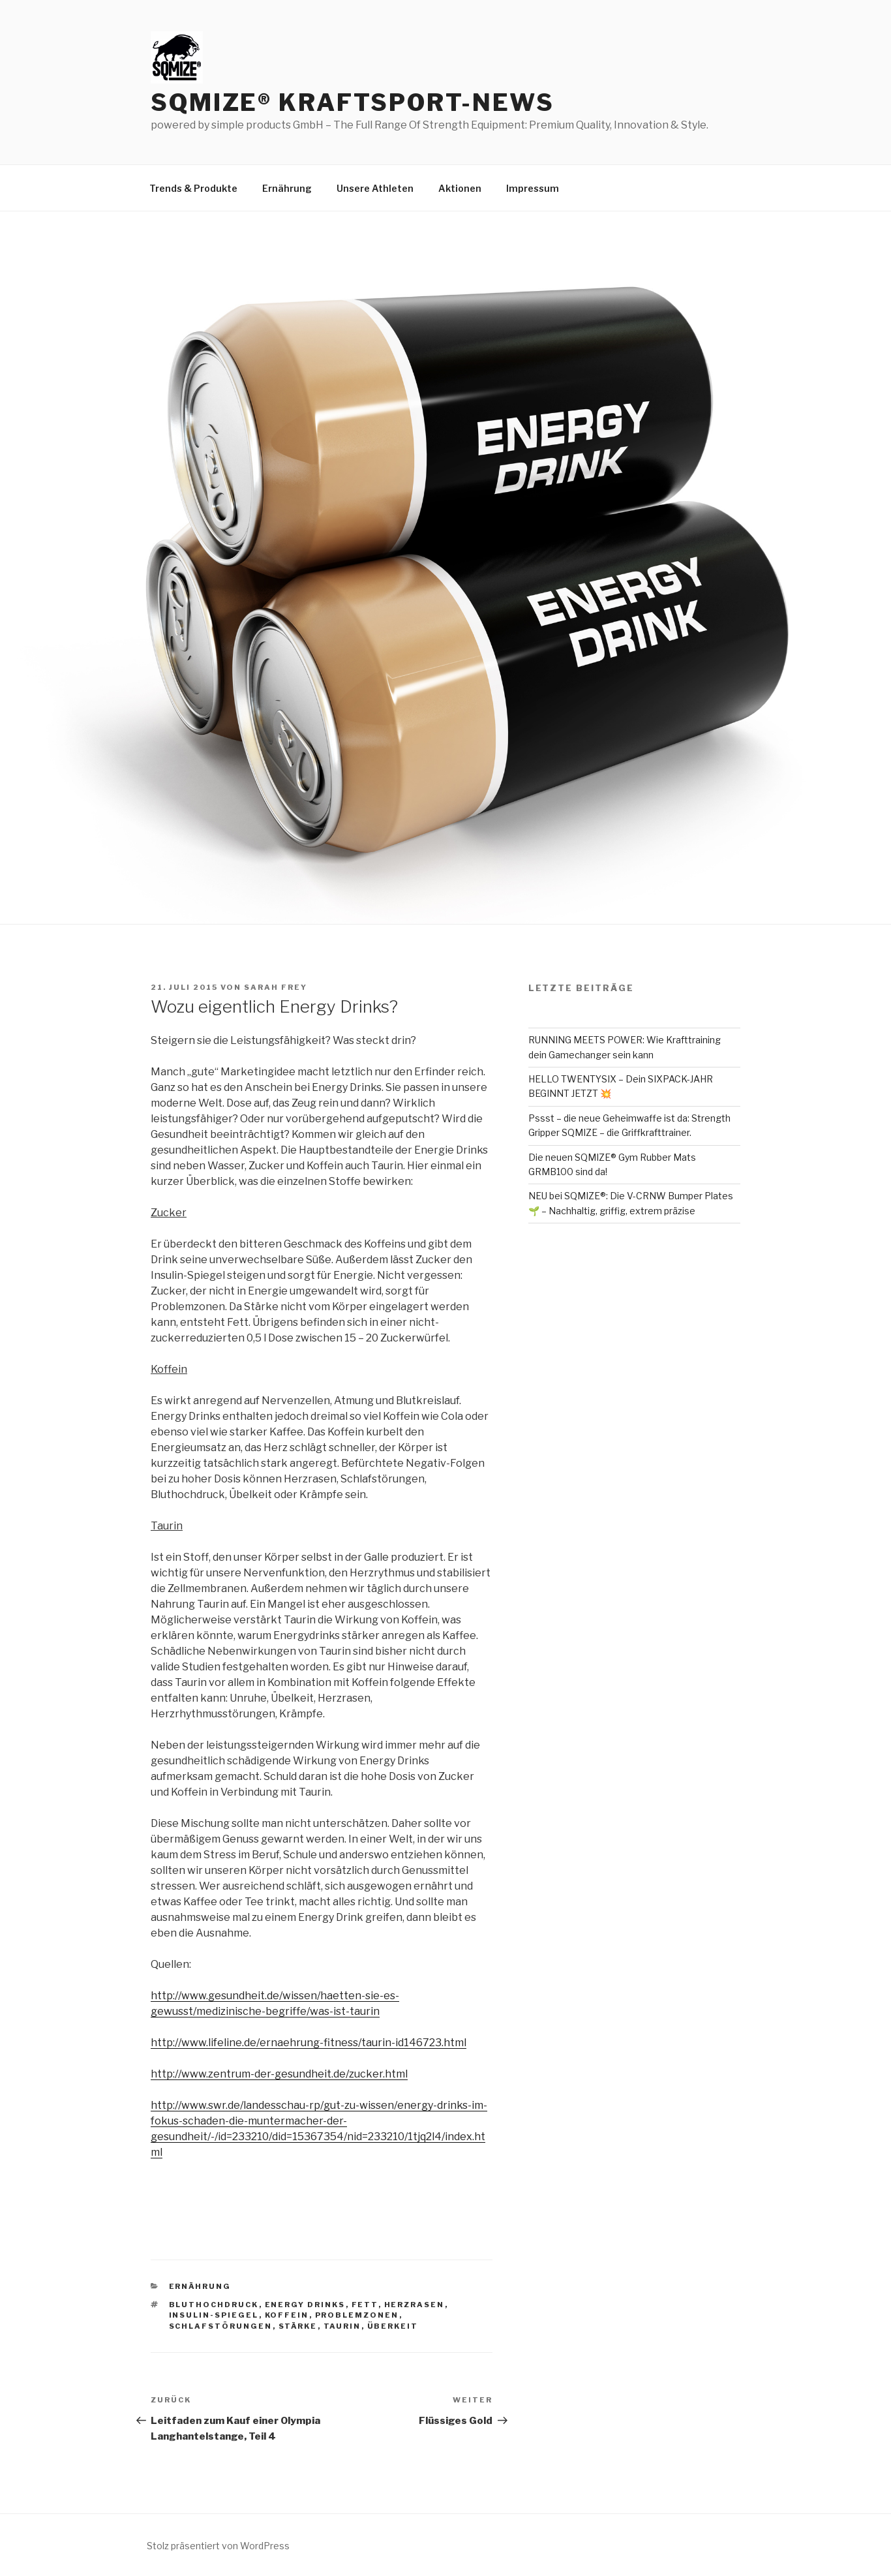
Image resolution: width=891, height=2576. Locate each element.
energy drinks (305, 2304)
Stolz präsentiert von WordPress (218, 2545)
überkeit (393, 2326)
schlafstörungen (221, 2326)
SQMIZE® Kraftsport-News (352, 102)
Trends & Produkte (193, 188)
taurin (342, 2326)
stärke (298, 2326)
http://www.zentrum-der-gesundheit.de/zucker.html (279, 2074)
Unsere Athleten (375, 188)
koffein (287, 2315)
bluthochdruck (214, 2304)
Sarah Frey (275, 987)
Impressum (532, 188)
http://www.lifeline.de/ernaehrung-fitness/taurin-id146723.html (308, 2042)
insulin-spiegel (214, 2315)
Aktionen (459, 188)
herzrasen (414, 2304)
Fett (365, 2304)
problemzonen (357, 2315)
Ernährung (287, 188)
